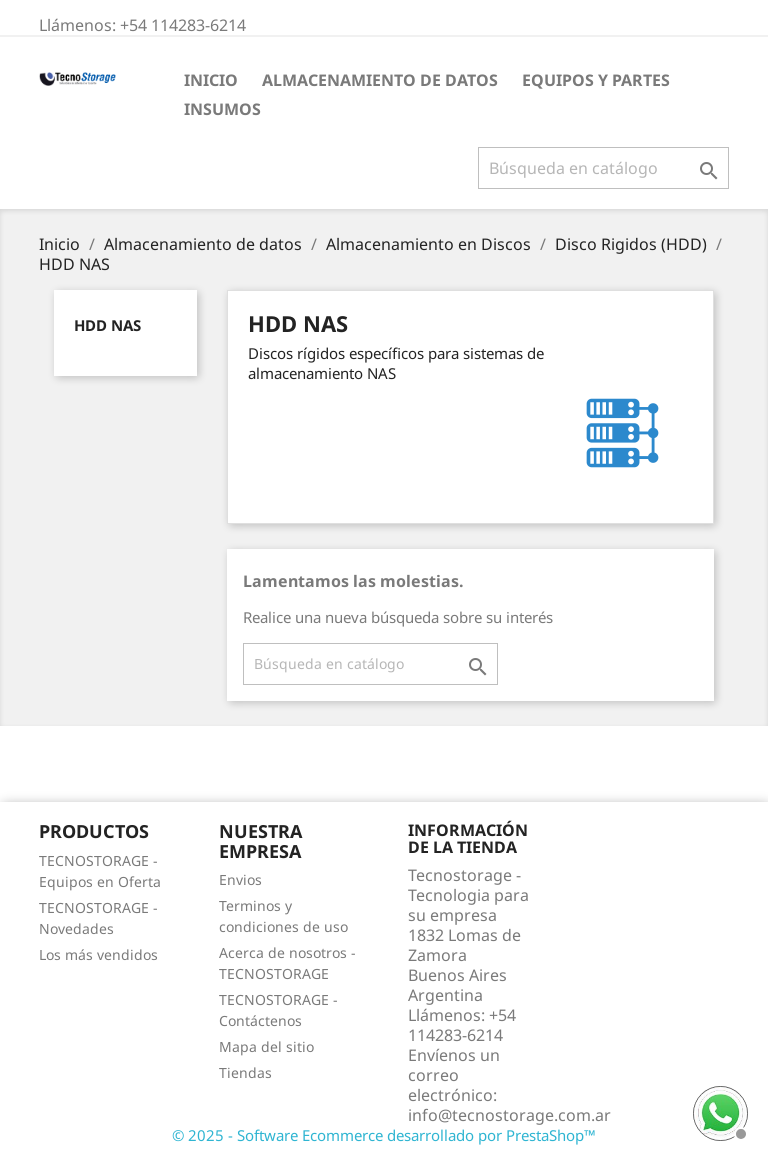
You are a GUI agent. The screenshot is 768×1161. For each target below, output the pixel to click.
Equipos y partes (596, 80)
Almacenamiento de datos (380, 80)
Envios (240, 879)
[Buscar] (603, 168)
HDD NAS (107, 325)
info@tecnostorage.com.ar (509, 1115)
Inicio (211, 80)
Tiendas (245, 1072)
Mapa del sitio (266, 1046)
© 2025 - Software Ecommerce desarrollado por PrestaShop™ (384, 1135)
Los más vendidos (98, 954)
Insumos (222, 109)
